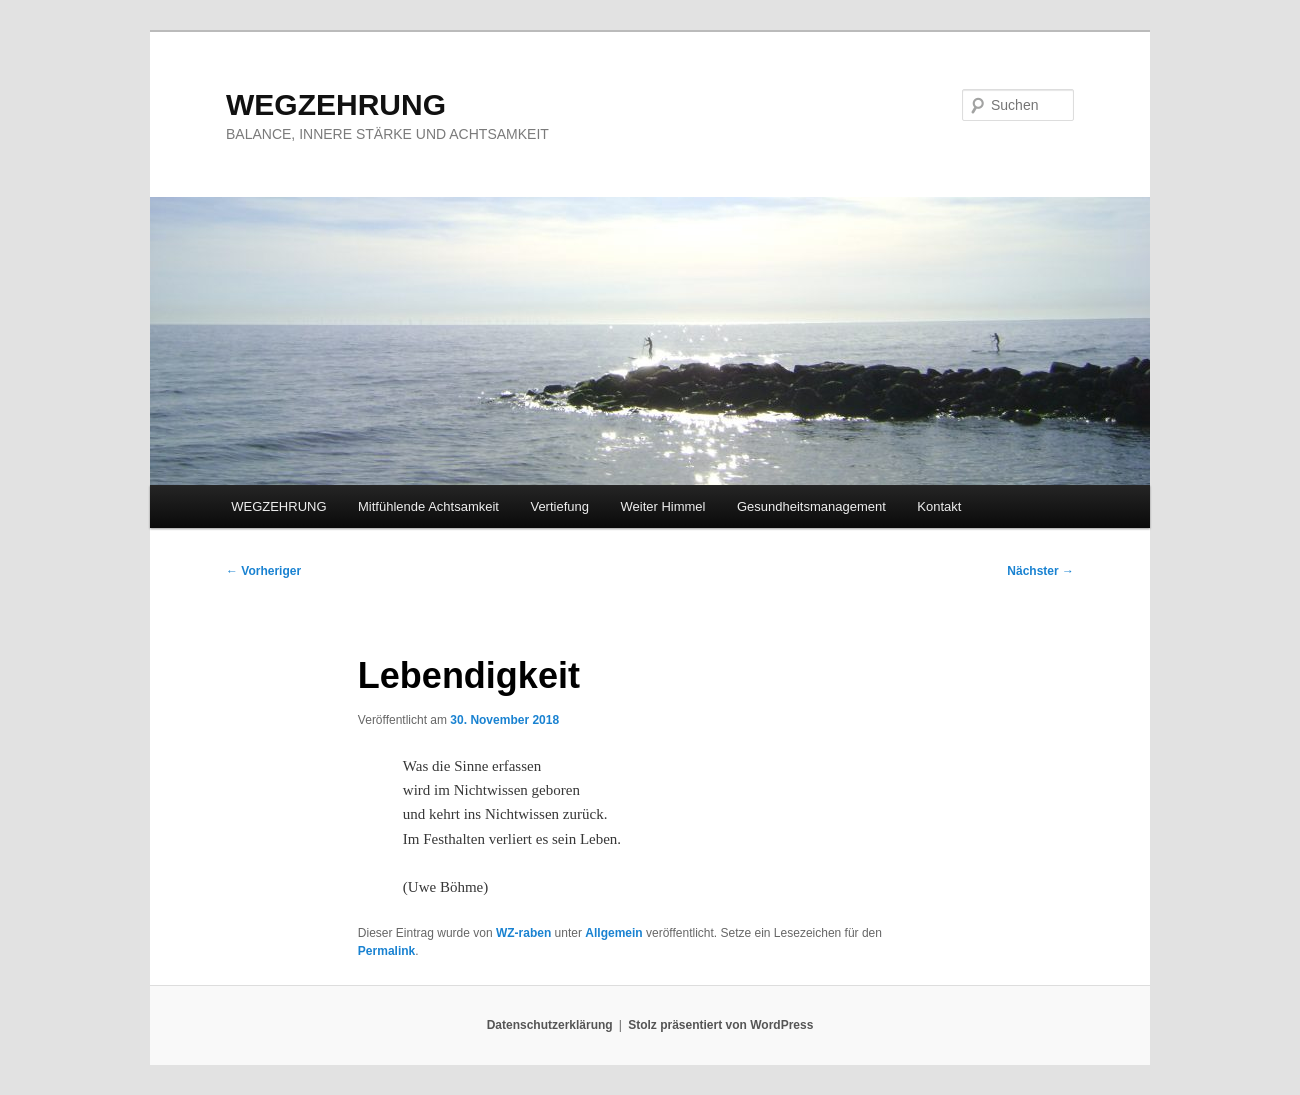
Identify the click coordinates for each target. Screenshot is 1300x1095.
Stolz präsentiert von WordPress (720, 1025)
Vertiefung (559, 506)
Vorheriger (263, 571)
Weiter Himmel (662, 506)
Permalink (386, 951)
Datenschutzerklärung (550, 1025)
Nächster (1040, 571)
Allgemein (613, 933)
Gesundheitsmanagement (811, 506)
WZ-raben (523, 933)
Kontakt (939, 506)
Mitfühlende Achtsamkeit (428, 506)
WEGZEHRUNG (336, 104)
